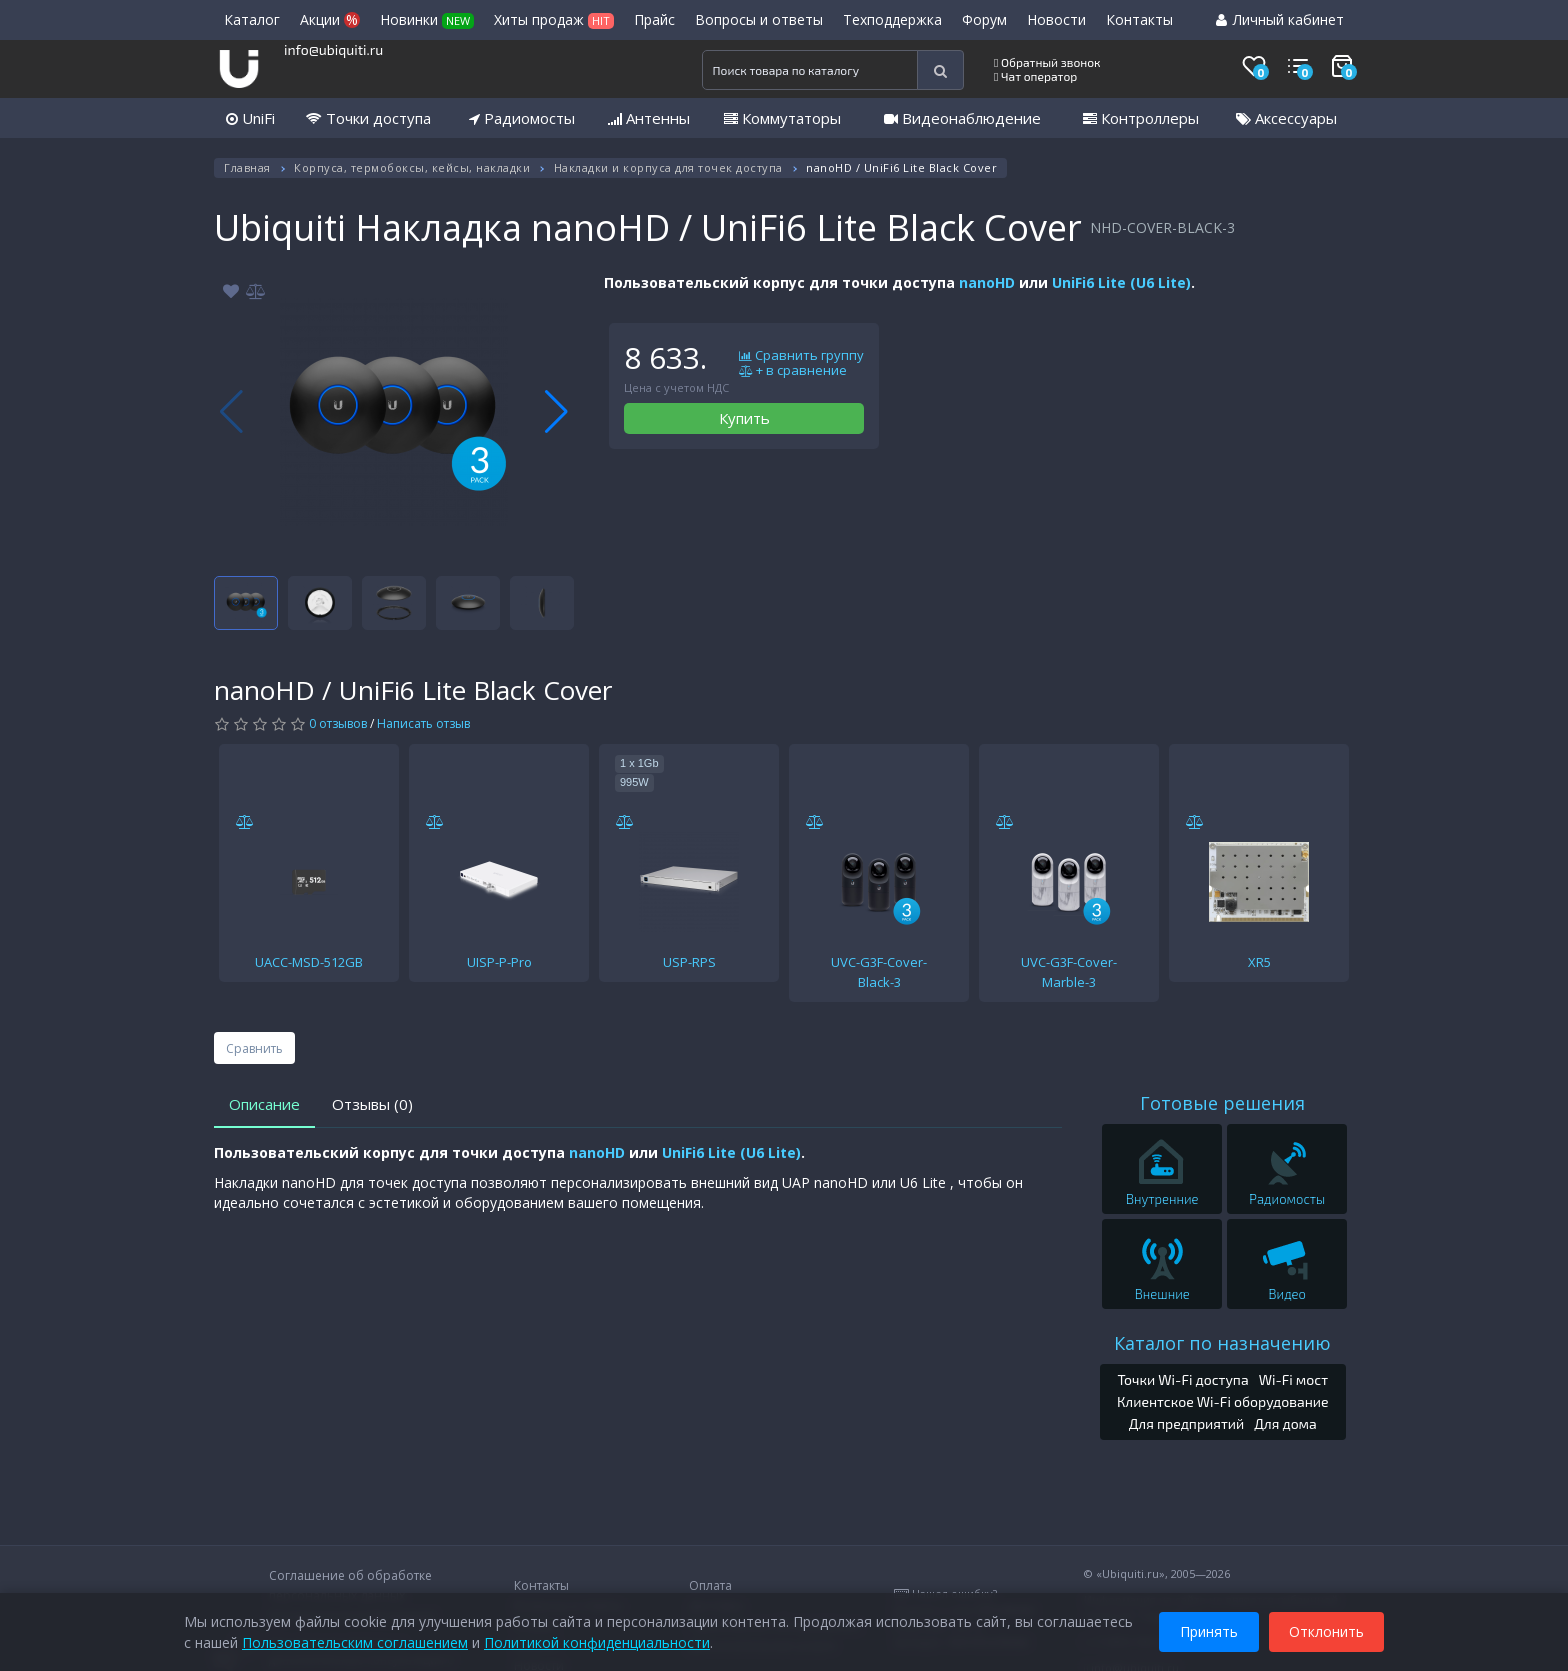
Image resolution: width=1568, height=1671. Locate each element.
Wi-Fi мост (1293, 1379)
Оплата (710, 1585)
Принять (1209, 1629)
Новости (1056, 19)
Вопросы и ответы (759, 19)
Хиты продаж (554, 19)
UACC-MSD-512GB (309, 962)
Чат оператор (1035, 76)
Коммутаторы (782, 118)
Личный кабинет (1280, 19)
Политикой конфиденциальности (597, 1640)
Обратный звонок (1047, 62)
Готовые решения (1222, 1103)
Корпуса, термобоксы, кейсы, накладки (412, 167)
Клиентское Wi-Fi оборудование (1223, 1401)
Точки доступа (368, 118)
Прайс (654, 19)
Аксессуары (1286, 118)
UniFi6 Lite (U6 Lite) (1121, 282)
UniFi (250, 118)
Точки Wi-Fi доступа (1182, 1379)
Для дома (1285, 1423)
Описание (264, 1104)
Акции (330, 19)
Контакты (1139, 19)
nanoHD (987, 282)
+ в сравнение (793, 371)
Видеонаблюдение (962, 118)
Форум (984, 19)
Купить (744, 418)
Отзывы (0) (372, 1104)
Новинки (427, 19)
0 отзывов (338, 723)
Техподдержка (892, 19)
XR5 (1259, 962)
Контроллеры (1141, 118)
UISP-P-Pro (499, 962)
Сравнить (254, 1048)
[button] (556, 412)
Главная (247, 167)
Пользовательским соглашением (355, 1640)
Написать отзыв (423, 723)
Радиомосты (522, 118)
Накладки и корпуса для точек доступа (668, 167)
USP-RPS (689, 962)
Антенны (649, 118)
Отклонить (1326, 1629)
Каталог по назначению (1222, 1343)
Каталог (252, 19)
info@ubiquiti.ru (333, 49)
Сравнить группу (801, 356)
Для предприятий (1187, 1423)
